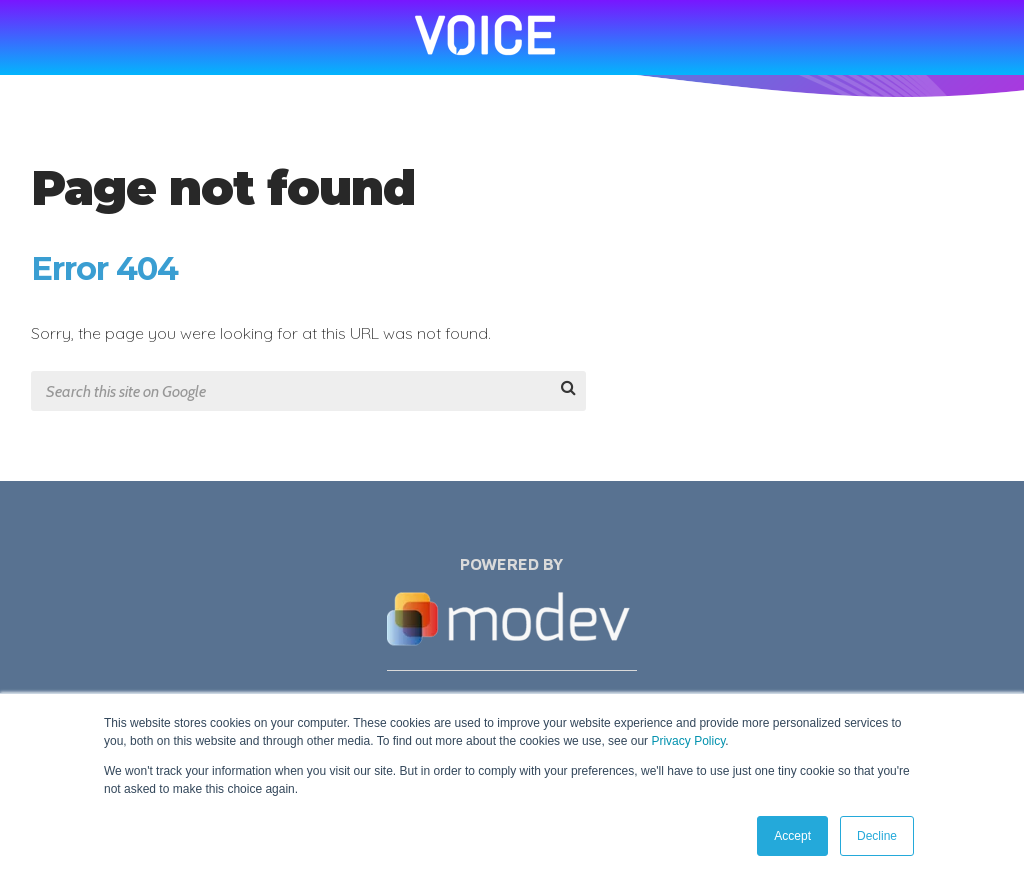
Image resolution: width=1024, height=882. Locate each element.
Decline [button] (877, 836)
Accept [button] (792, 836)
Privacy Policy (688, 741)
